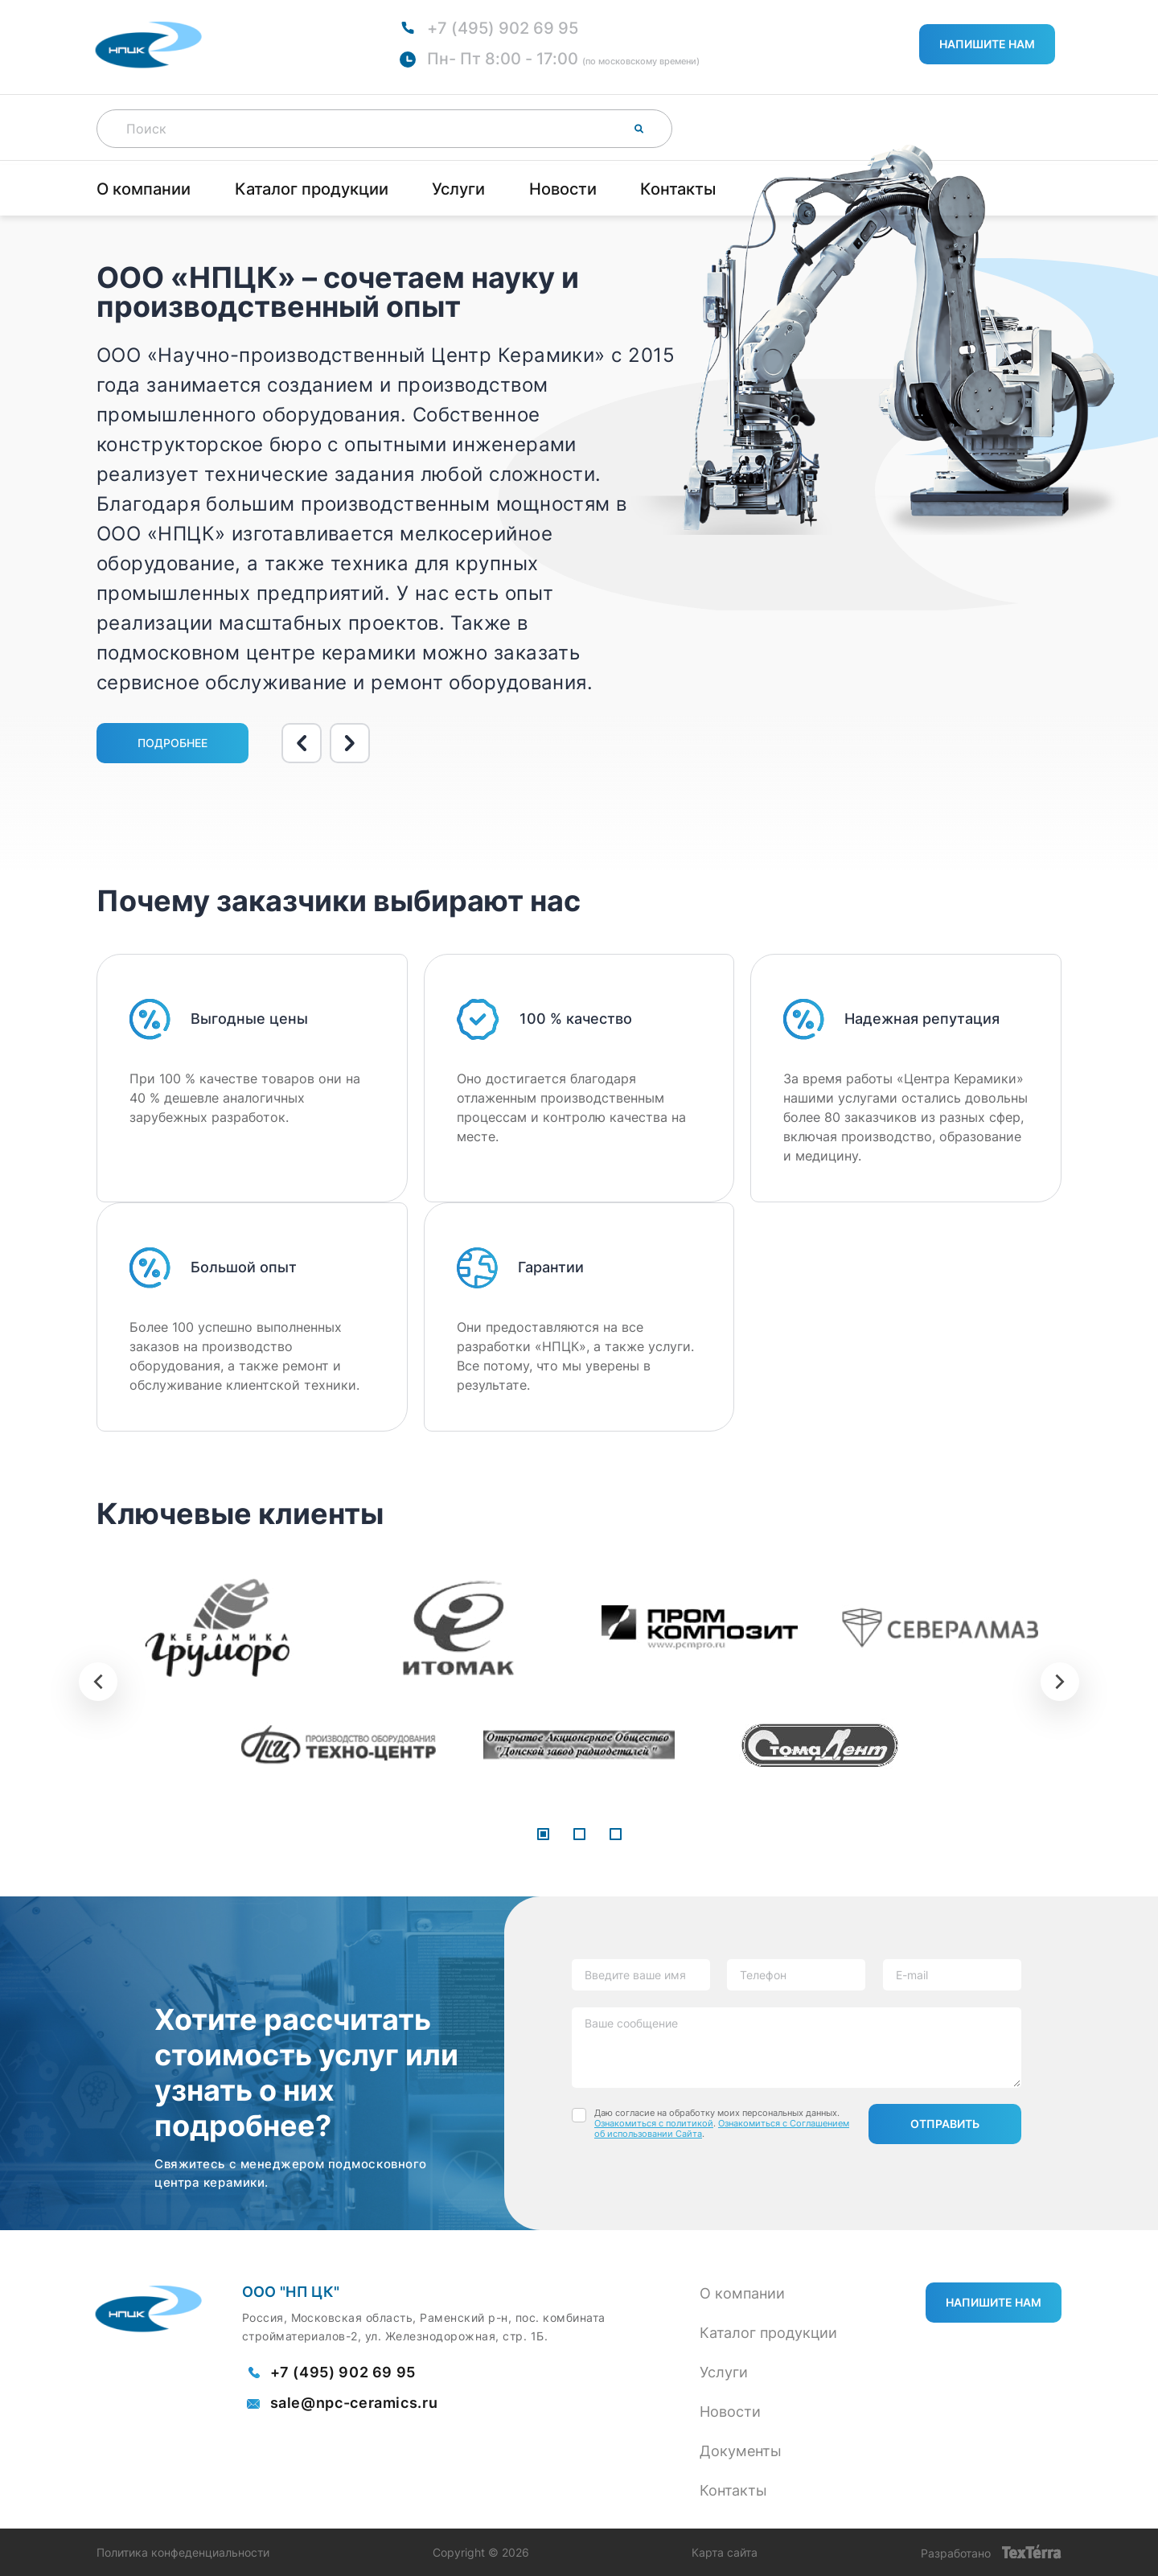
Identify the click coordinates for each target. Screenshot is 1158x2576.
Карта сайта (725, 2552)
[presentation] (98, 1681)
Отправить (944, 2123)
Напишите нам (987, 44)
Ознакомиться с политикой (653, 2123)
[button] (543, 1835)
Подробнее (172, 743)
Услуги (458, 189)
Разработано (991, 2552)
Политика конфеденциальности (182, 2552)
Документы (741, 2450)
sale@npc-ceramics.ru (354, 2403)
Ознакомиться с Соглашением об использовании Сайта (721, 2128)
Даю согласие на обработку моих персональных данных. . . (721, 2123)
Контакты (678, 189)
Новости (563, 189)
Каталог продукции (311, 189)
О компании (143, 189)
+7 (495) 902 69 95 (502, 28)
